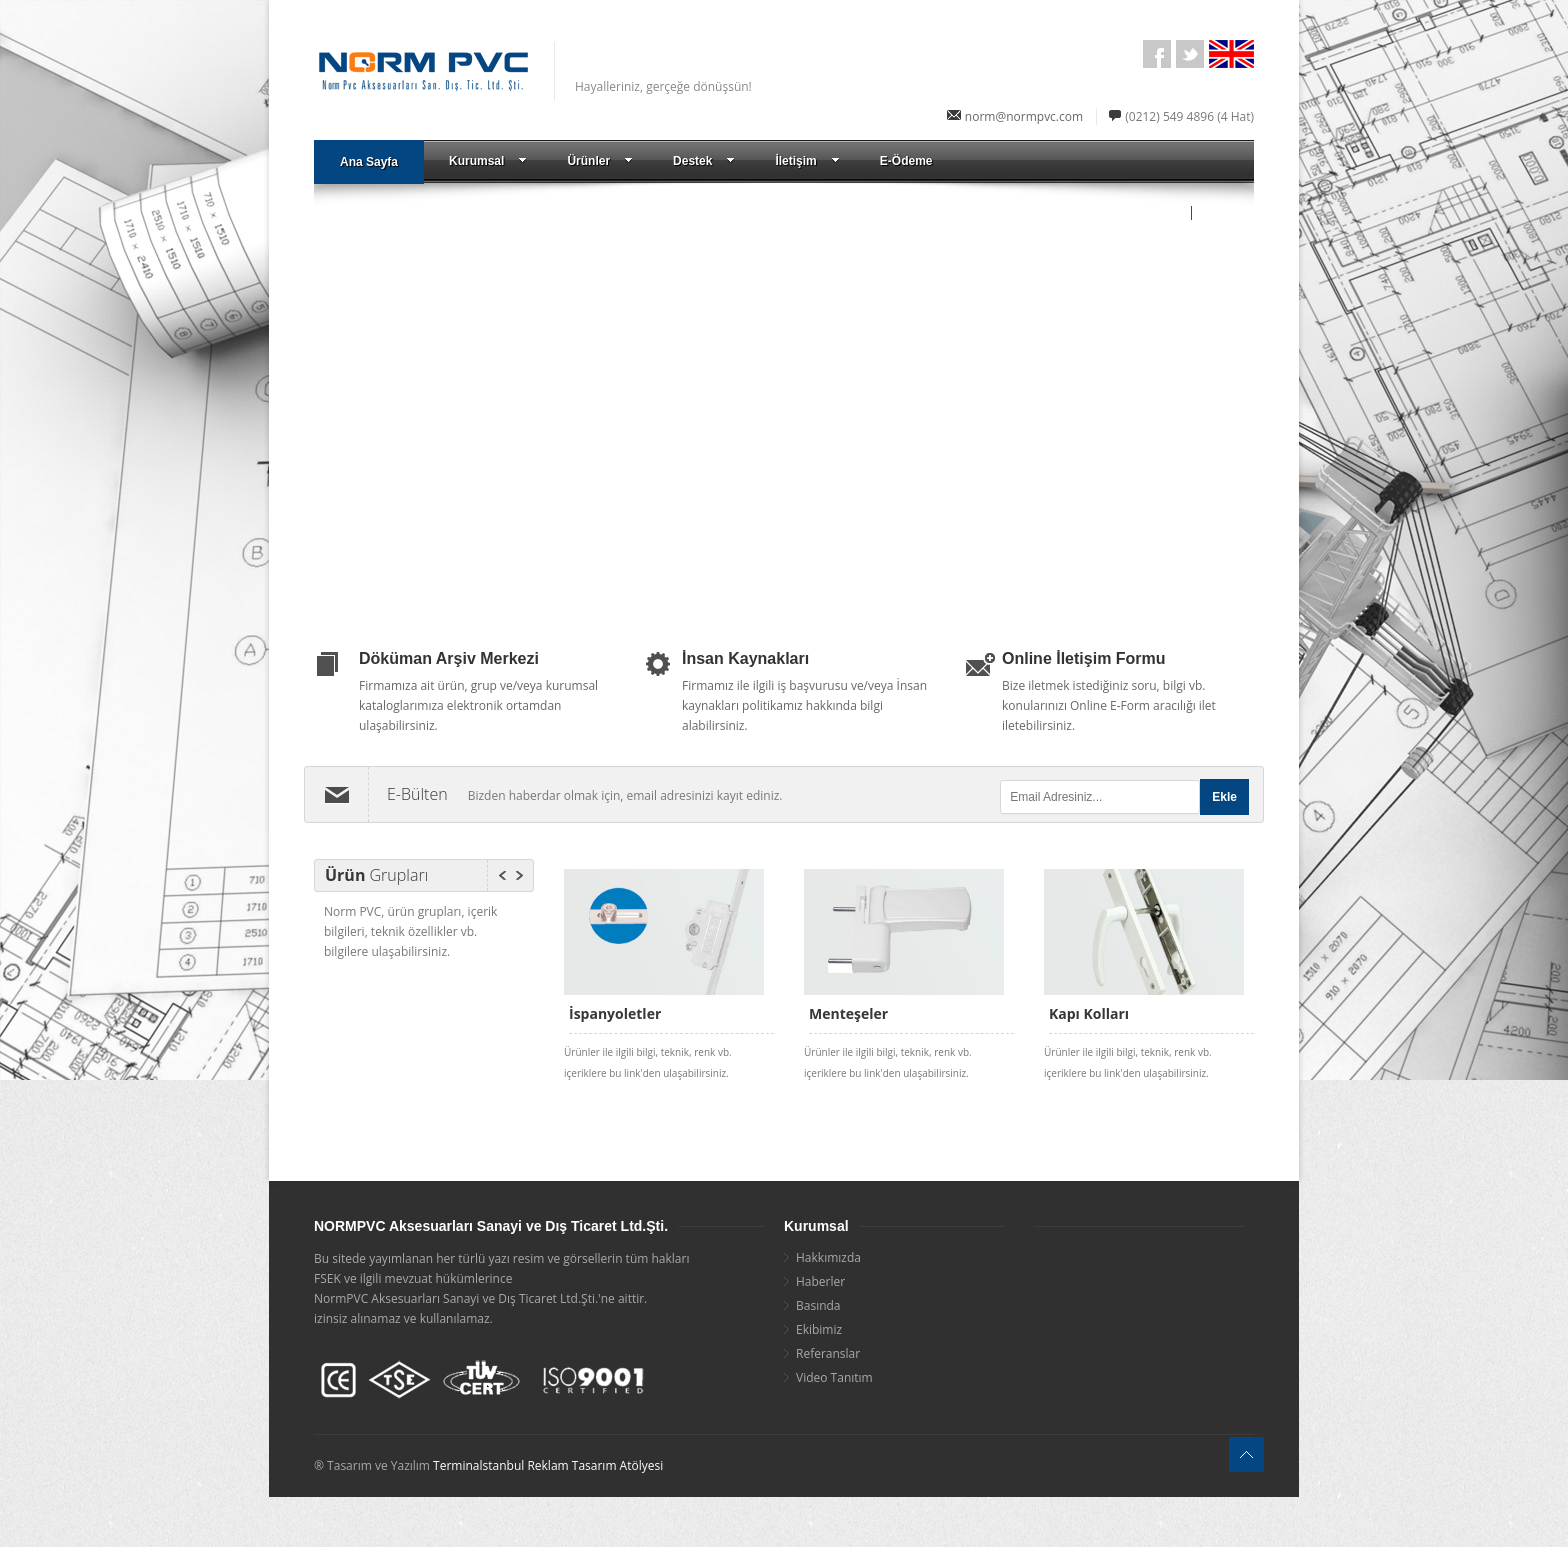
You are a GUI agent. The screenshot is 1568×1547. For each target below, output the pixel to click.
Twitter (1190, 54)
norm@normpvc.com (1024, 116)
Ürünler (600, 161)
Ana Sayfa (369, 162)
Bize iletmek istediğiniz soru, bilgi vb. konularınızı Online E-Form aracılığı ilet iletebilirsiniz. (1109, 705)
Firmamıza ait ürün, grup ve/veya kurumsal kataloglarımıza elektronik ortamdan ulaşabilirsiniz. (478, 705)
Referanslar (828, 1353)
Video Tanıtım (834, 1377)
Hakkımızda (828, 1257)
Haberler (820, 1281)
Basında (818, 1305)
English (1223, 54)
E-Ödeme (906, 161)
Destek (704, 161)
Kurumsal (488, 161)
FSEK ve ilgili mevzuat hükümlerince (413, 1278)
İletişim (807, 161)
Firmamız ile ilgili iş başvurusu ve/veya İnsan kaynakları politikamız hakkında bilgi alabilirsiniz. (804, 705)
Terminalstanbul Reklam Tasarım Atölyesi (548, 1465)
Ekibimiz (819, 1329)
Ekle (1224, 797)
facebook (1157, 54)
